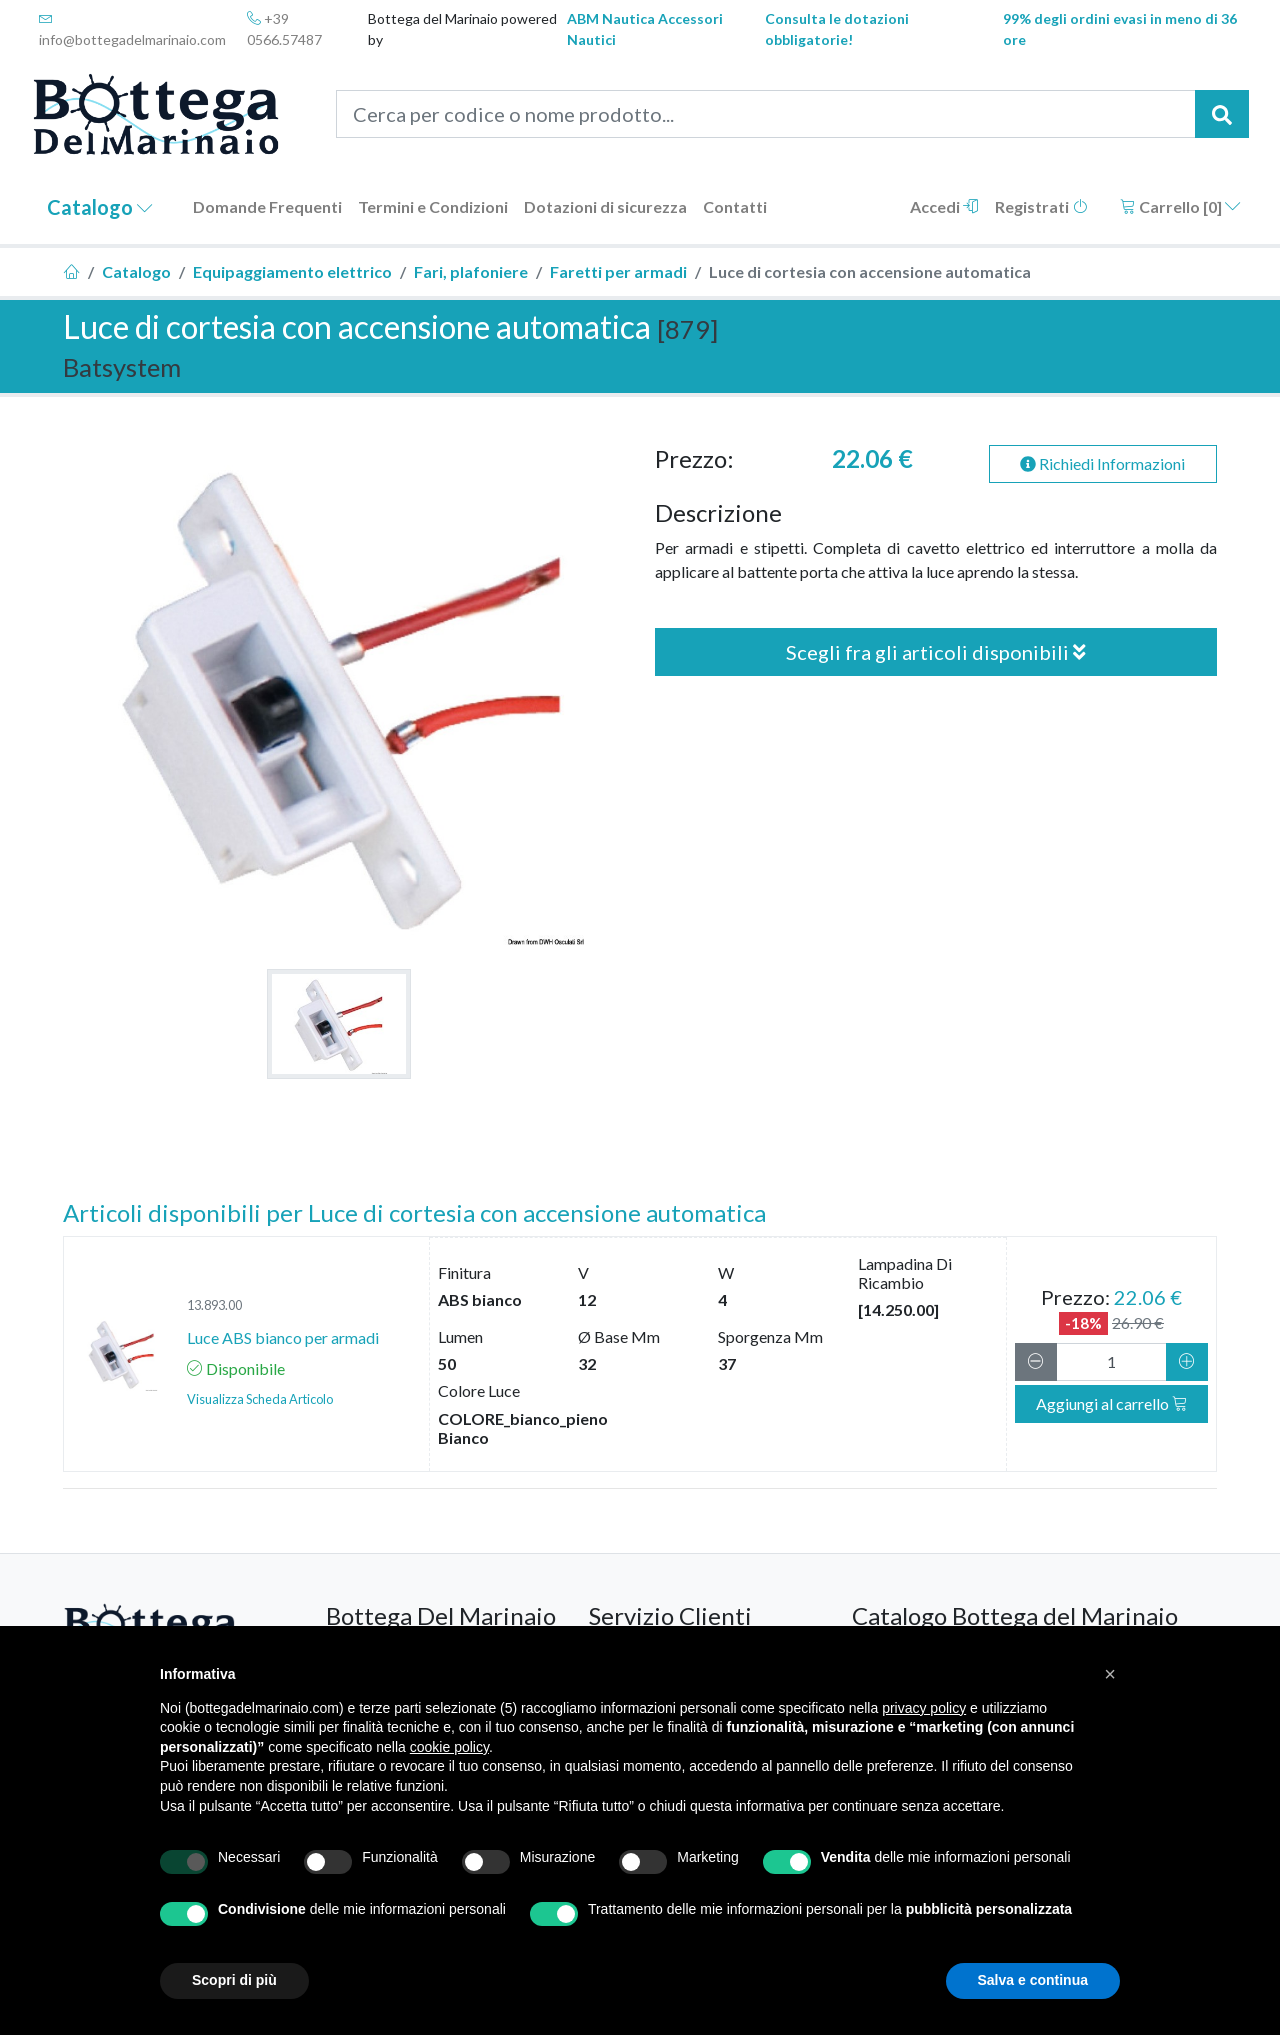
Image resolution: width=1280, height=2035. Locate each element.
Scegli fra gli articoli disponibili (936, 652)
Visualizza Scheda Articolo (260, 1399)
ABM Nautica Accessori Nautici (645, 29)
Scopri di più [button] (234, 1980)
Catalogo (100, 207)
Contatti (735, 206)
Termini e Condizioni (433, 206)
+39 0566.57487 (284, 29)
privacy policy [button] (924, 1708)
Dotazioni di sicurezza (605, 206)
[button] (1110, 1674)
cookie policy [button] (449, 1747)
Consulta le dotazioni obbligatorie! (837, 29)
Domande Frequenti (267, 206)
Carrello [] (1180, 206)
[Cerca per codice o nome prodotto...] (766, 114)
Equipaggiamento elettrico (292, 271)
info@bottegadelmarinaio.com (132, 29)
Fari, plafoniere (471, 271)
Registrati (1041, 206)
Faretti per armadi (618, 271)
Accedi (944, 206)
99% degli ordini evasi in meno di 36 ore (1120, 29)
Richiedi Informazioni (1102, 463)
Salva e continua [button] (1033, 1980)
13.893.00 (214, 1305)
